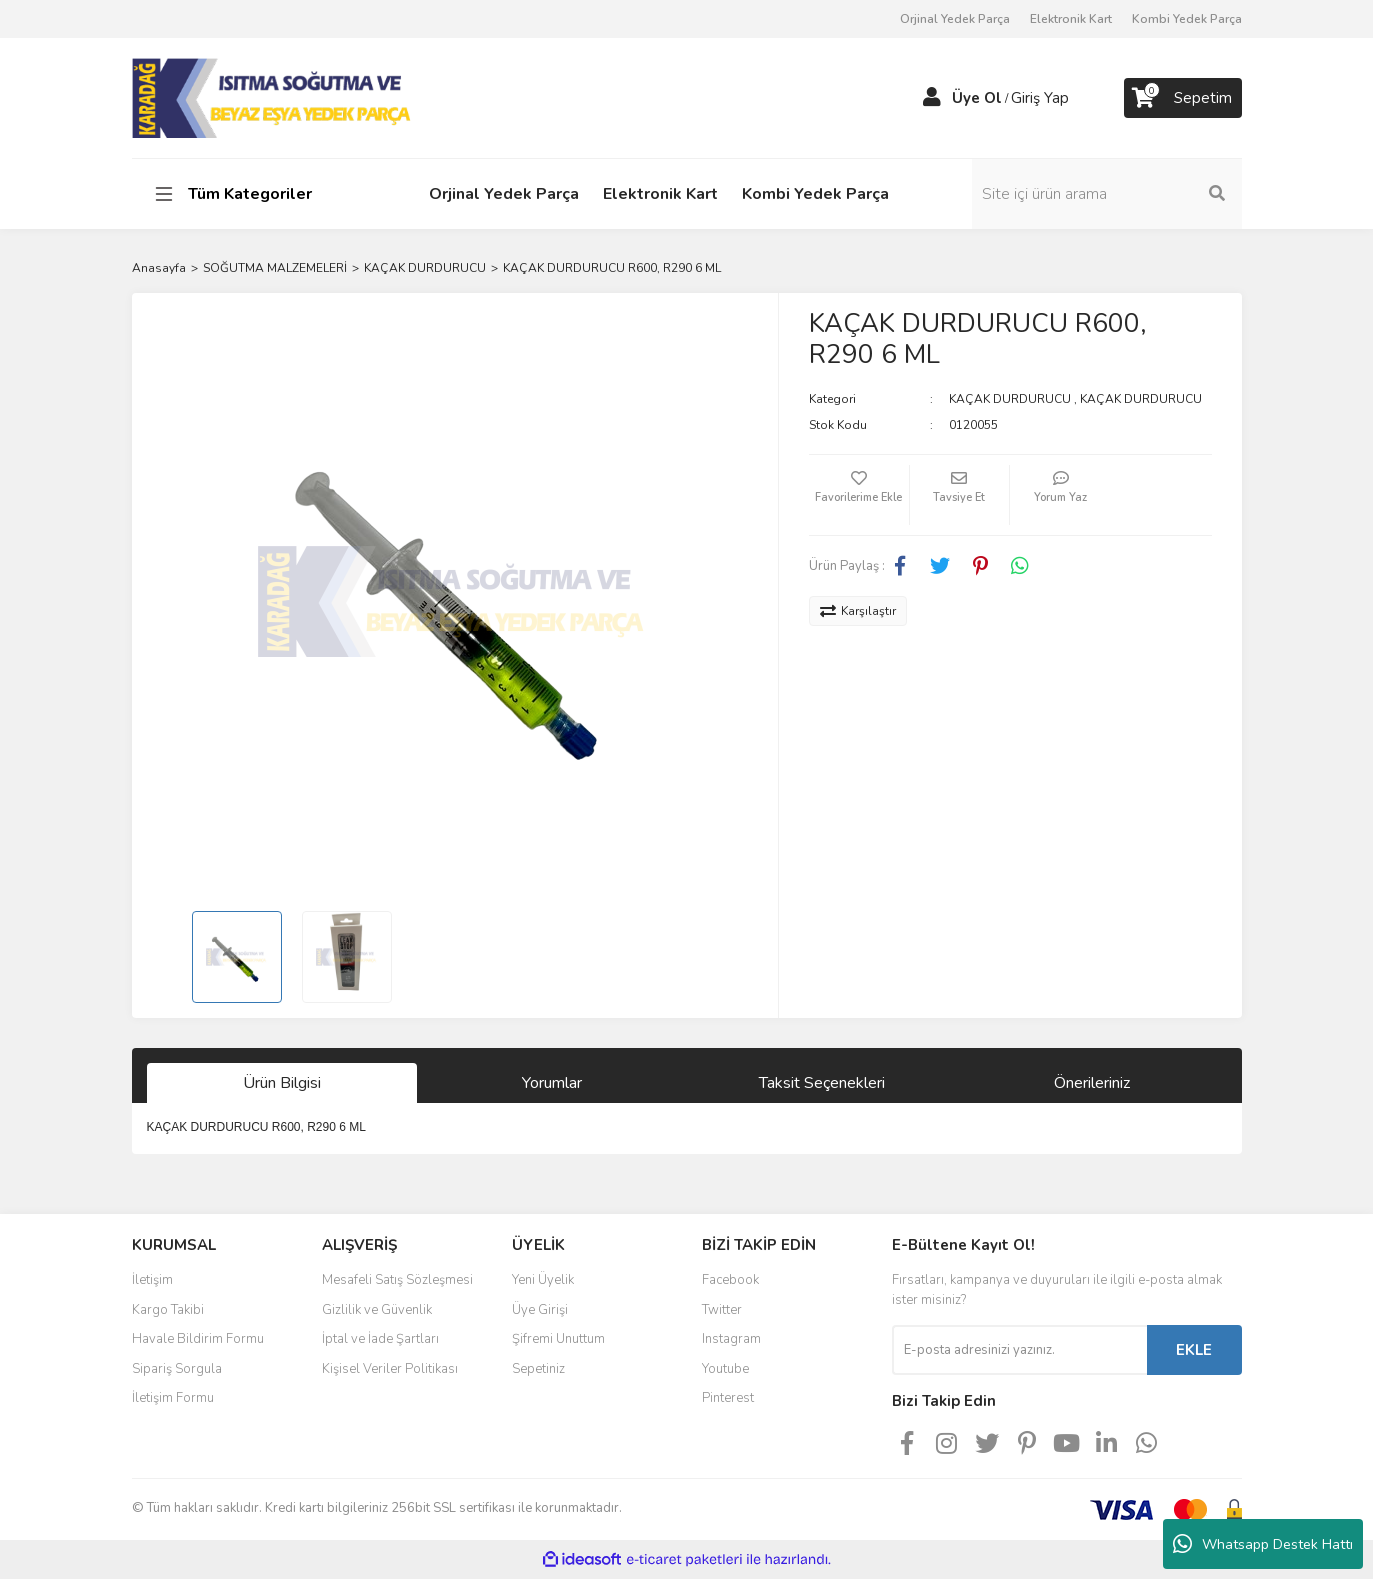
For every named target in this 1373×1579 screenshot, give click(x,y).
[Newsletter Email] (1019, 1350)
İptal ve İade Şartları (380, 1339)
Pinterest (728, 1398)
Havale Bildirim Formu (198, 1339)
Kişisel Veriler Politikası (390, 1369)
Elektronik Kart (1071, 19)
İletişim (152, 1280)
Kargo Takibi (168, 1310)
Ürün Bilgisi (282, 1083)
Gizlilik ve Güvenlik (377, 1310)
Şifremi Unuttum (558, 1339)
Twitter (722, 1310)
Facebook (730, 1280)
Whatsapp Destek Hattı (1263, 1544)
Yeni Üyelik (543, 1280)
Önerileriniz (1092, 1083)
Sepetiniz (538, 1369)
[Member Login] (932, 98)
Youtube (725, 1369)
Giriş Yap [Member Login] (1040, 98)
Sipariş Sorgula (177, 1369)
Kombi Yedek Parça (1187, 19)
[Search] (1107, 194)
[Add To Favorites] (859, 495)
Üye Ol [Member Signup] (977, 98)
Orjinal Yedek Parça (955, 19)
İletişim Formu (173, 1398)
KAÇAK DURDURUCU (1010, 399)
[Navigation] (259, 194)
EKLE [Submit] (1194, 1350)
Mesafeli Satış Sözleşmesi (397, 1280)
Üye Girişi (540, 1310)
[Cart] (1183, 98)
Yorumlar (552, 1083)
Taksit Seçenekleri (822, 1083)
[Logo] (273, 97)
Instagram (731, 1339)
